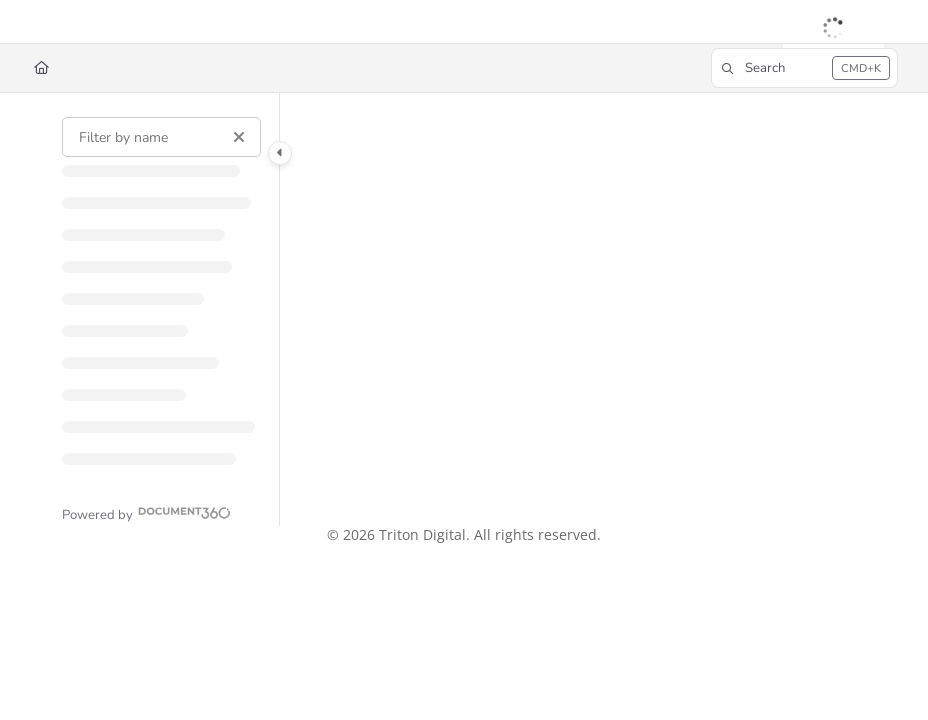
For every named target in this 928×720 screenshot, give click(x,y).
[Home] (41, 68)
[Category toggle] (280, 153)
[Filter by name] (161, 137)
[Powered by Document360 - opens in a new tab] (146, 512)
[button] (804, 68)
